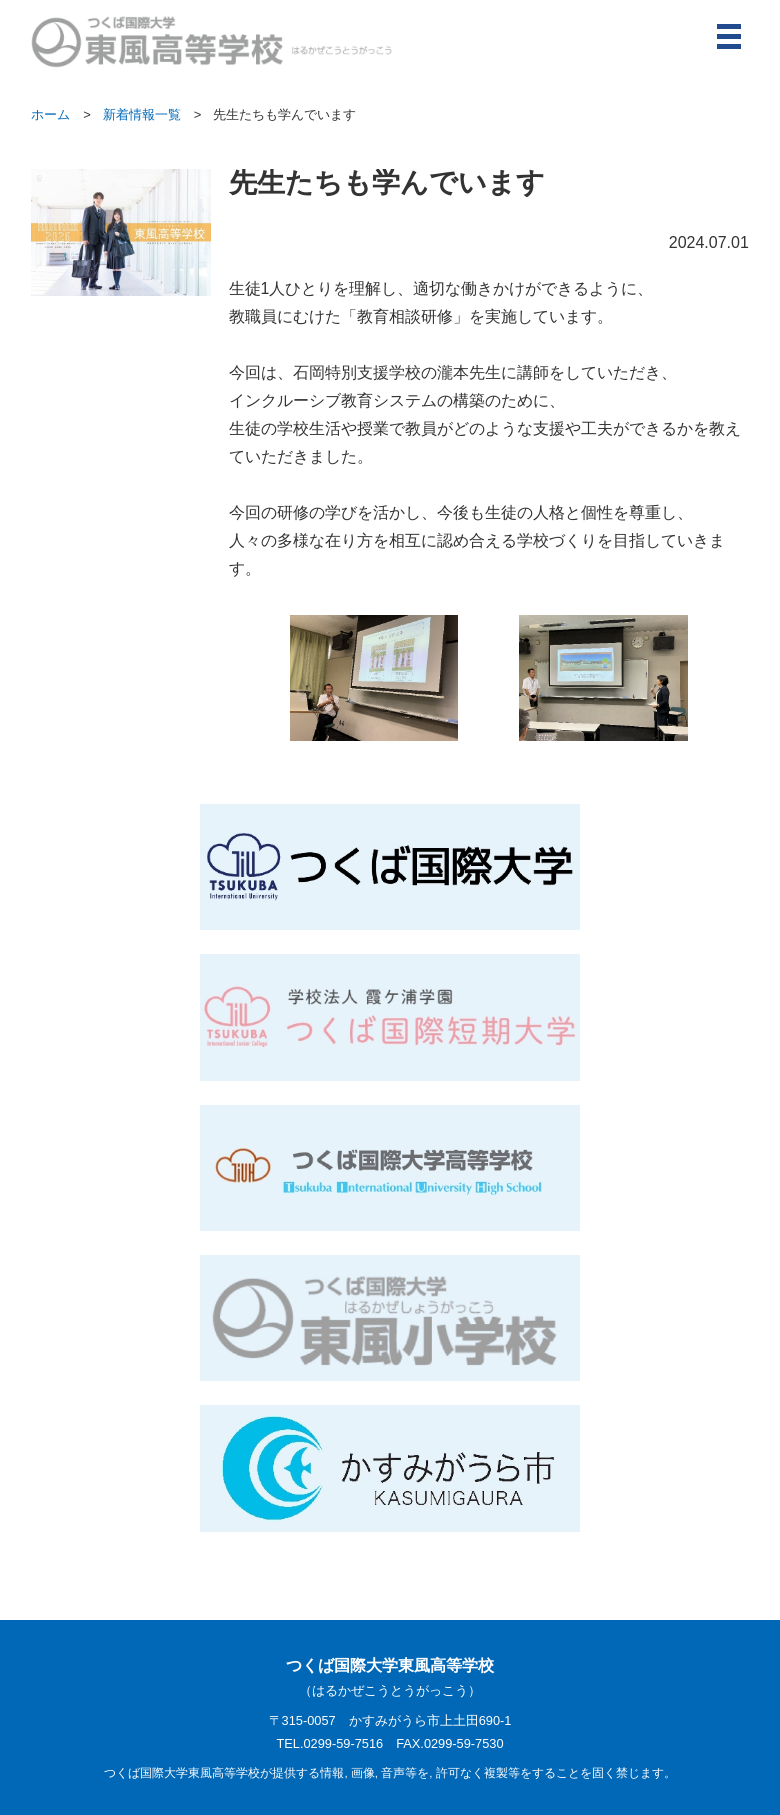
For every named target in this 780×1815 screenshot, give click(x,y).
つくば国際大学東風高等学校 (390, 1679)
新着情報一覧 (142, 114)
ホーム (50, 114)
